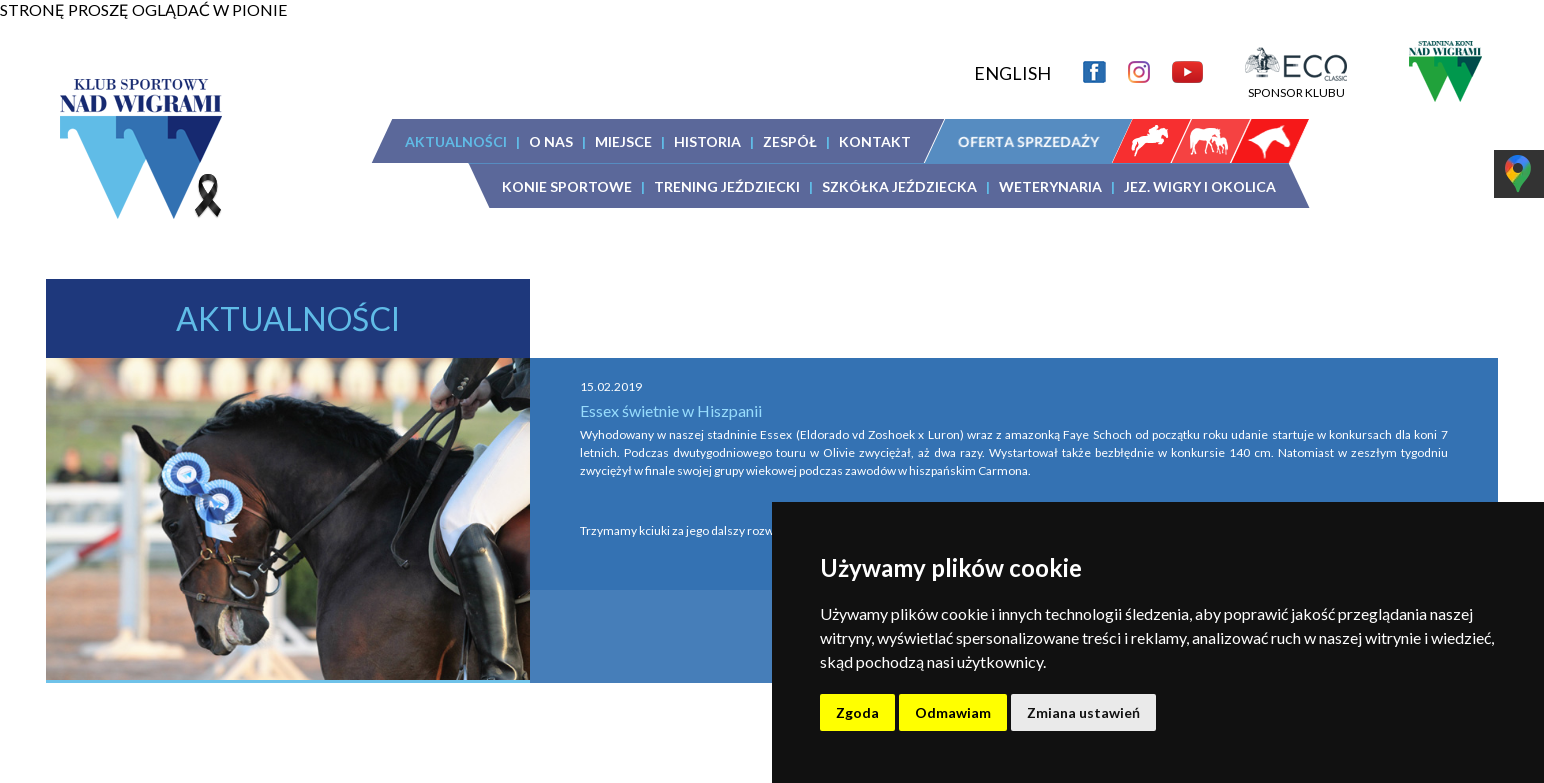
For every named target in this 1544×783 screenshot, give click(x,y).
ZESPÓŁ (790, 141)
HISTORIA (707, 141)
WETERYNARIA (1050, 186)
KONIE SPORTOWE (567, 186)
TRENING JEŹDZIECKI (727, 186)
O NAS (551, 141)
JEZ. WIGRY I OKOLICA (1200, 186)
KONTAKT (875, 141)
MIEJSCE (623, 141)
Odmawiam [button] (953, 712)
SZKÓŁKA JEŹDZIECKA (899, 186)
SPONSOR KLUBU (1296, 85)
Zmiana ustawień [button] (1083, 712)
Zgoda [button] (857, 712)
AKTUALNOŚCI (456, 141)
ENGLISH (1012, 73)
